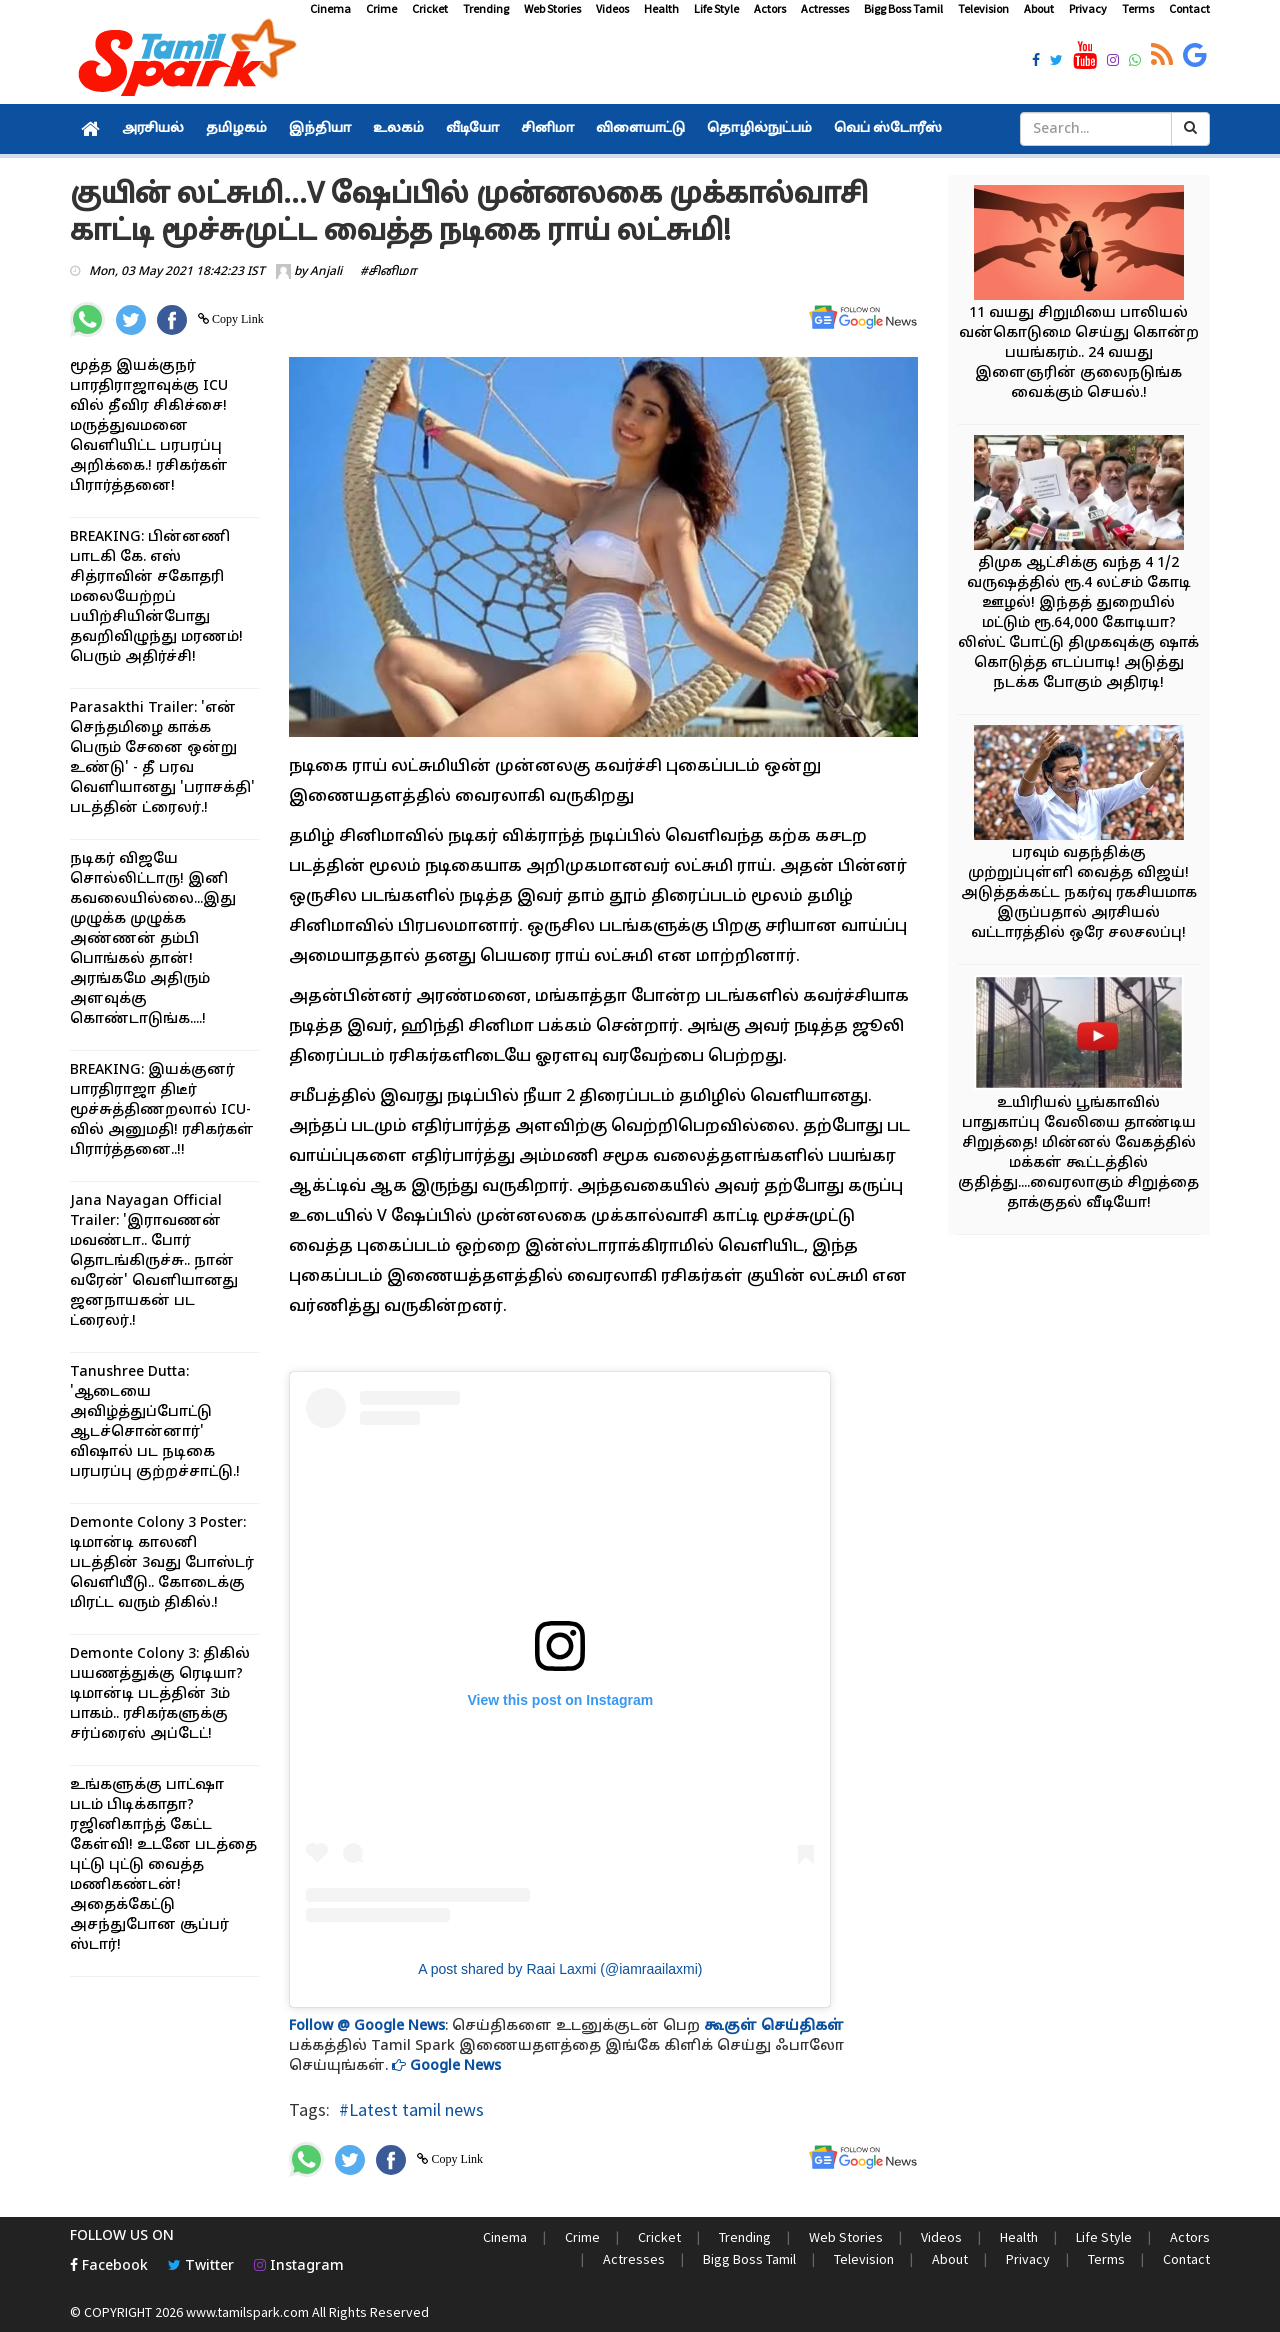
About (1039, 8)
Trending (486, 8)
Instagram (299, 2266)
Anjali (326, 272)
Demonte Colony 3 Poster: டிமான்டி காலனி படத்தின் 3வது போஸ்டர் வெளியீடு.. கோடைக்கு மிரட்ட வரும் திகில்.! (162, 1563)
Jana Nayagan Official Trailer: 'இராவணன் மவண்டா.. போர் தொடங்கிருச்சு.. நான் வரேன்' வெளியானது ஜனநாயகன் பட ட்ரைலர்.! (154, 1261)
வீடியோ (472, 129)
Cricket (430, 8)
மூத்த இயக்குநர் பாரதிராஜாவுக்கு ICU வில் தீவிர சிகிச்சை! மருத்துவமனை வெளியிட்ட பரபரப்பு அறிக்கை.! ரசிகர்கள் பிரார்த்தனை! (149, 426)
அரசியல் (153, 129)
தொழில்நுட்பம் (759, 129)
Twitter (201, 2266)
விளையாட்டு (640, 129)
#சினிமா (388, 272)
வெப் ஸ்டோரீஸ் (888, 129)
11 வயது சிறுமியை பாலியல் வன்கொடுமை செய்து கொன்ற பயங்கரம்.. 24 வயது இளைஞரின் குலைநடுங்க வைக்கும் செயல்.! (1079, 353)
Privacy (1088, 8)
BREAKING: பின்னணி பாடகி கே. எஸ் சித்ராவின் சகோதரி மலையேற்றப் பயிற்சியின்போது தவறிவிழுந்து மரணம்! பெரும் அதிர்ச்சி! (156, 597)
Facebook (109, 2266)
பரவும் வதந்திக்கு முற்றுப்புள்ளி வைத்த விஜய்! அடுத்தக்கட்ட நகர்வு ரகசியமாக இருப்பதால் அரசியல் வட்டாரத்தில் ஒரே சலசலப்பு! (1079, 893)
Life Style (716, 8)
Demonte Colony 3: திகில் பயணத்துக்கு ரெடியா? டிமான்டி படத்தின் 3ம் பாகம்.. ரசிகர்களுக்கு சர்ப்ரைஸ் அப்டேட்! (160, 1694)
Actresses (825, 8)
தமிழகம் (236, 129)
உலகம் (398, 129)
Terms (1138, 8)
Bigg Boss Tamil (903, 8)
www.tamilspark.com (247, 2312)
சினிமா (547, 129)
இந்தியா (320, 129)
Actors (770, 8)
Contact (1189, 8)
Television (983, 8)
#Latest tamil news (411, 2109)
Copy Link (236, 319)
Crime (381, 8)
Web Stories (552, 8)
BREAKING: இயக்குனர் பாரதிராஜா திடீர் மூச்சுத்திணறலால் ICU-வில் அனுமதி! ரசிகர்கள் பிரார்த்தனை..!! (162, 1110)
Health (661, 8)
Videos (612, 8)
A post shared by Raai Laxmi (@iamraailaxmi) (560, 1969)
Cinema (330, 8)
